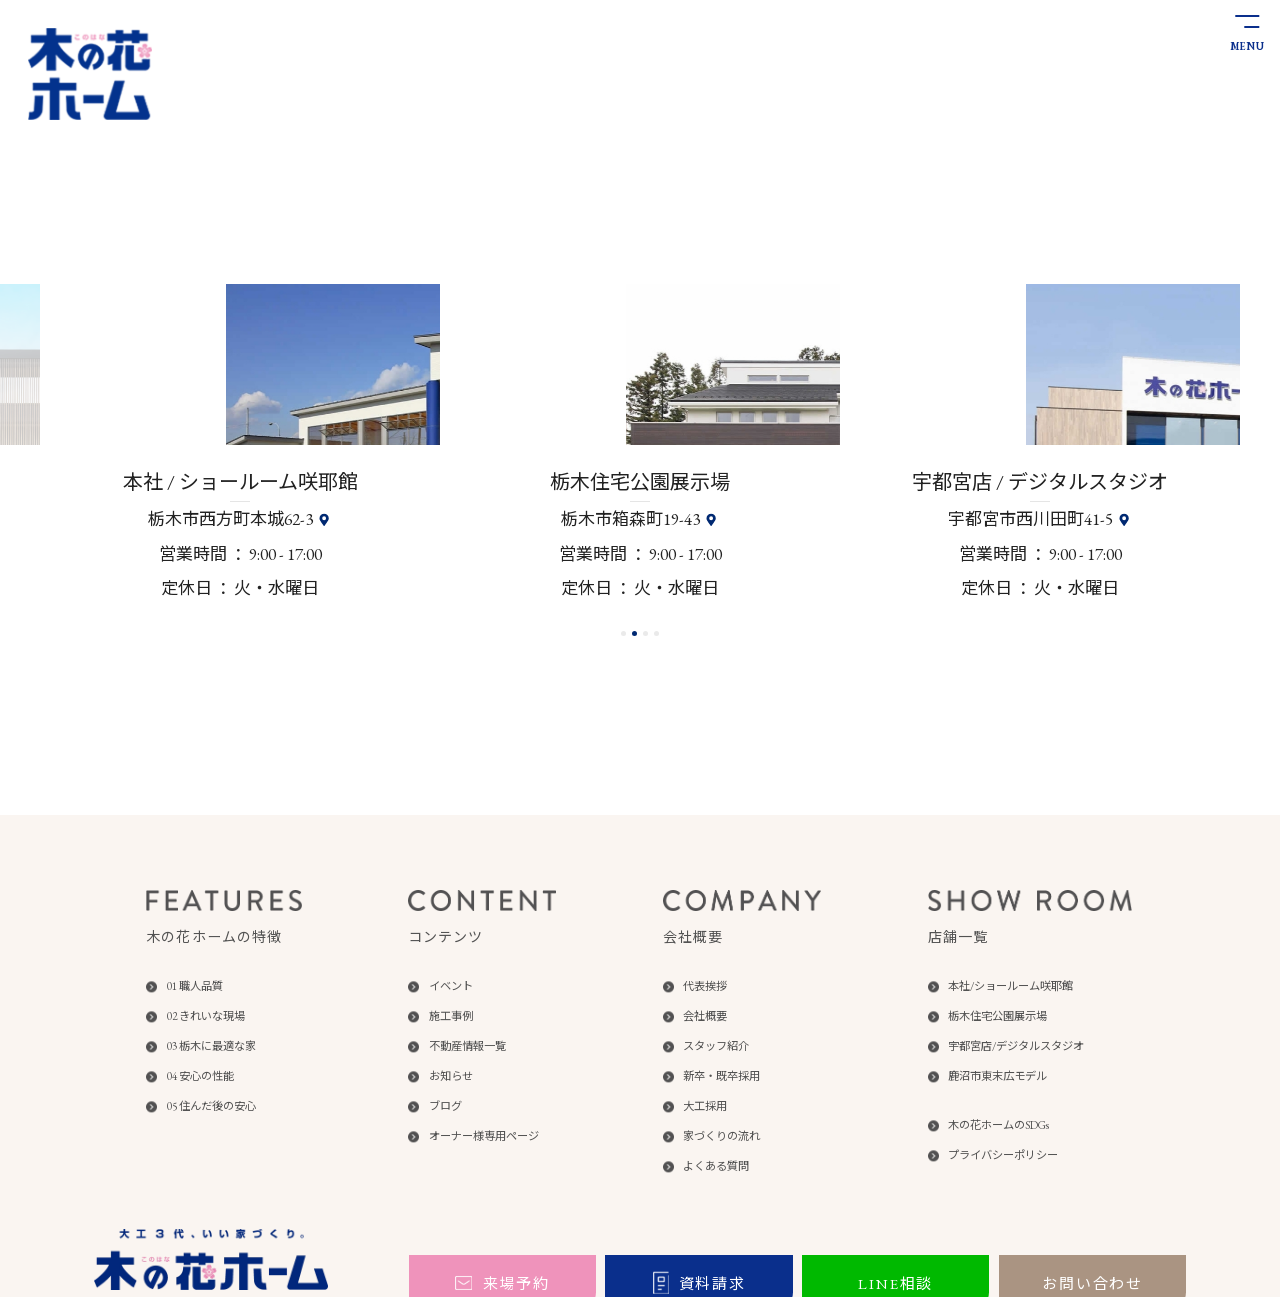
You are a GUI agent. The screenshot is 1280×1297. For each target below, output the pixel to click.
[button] (623, 633)
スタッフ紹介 (716, 1046)
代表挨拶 (705, 986)
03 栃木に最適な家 (211, 1046)
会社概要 (705, 1016)
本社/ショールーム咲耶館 (1010, 986)
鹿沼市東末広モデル (997, 1076)
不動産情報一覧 (467, 1046)
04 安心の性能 (200, 1076)
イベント (451, 986)
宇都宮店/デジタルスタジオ (1016, 1046)
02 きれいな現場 (206, 1016)
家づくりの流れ (721, 1136)
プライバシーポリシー (1003, 1155)
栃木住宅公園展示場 (997, 1016)
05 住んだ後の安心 (211, 1106)
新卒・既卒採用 (721, 1076)
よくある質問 (716, 1166)
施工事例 (451, 1016)
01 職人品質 (195, 986)
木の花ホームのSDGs (998, 1125)
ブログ (445, 1106)
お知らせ (451, 1076)
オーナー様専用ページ (484, 1136)
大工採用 (705, 1106)
